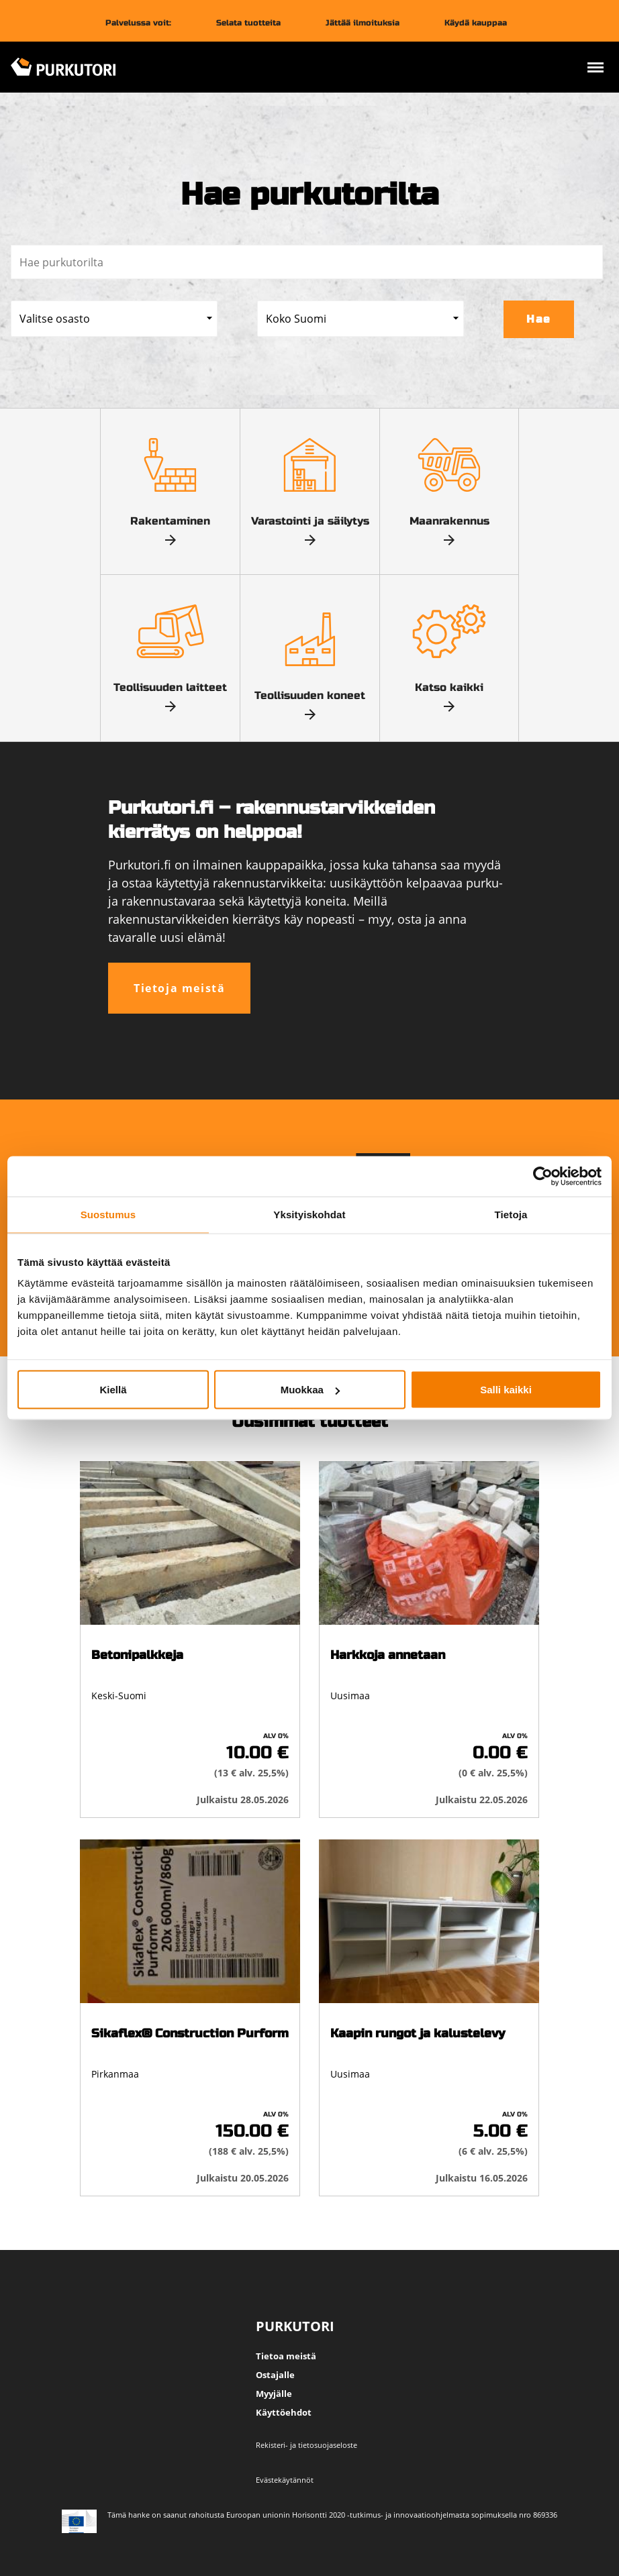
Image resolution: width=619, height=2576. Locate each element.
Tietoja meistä (179, 988)
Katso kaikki (449, 649)
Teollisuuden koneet (310, 657)
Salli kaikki (506, 1389)
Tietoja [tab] (511, 1214)
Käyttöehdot (284, 2412)
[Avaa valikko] (595, 69)
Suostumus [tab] (108, 1214)
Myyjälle (274, 2393)
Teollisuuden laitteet (170, 649)
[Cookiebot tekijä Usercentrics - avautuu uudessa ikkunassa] (543, 1177)
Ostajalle (275, 2375)
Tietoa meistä (286, 2356)
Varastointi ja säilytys (310, 482)
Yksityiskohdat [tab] (309, 1214)
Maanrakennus (449, 482)
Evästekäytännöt (285, 2480)
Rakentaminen (170, 482)
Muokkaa (310, 1389)
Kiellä (112, 1389)
